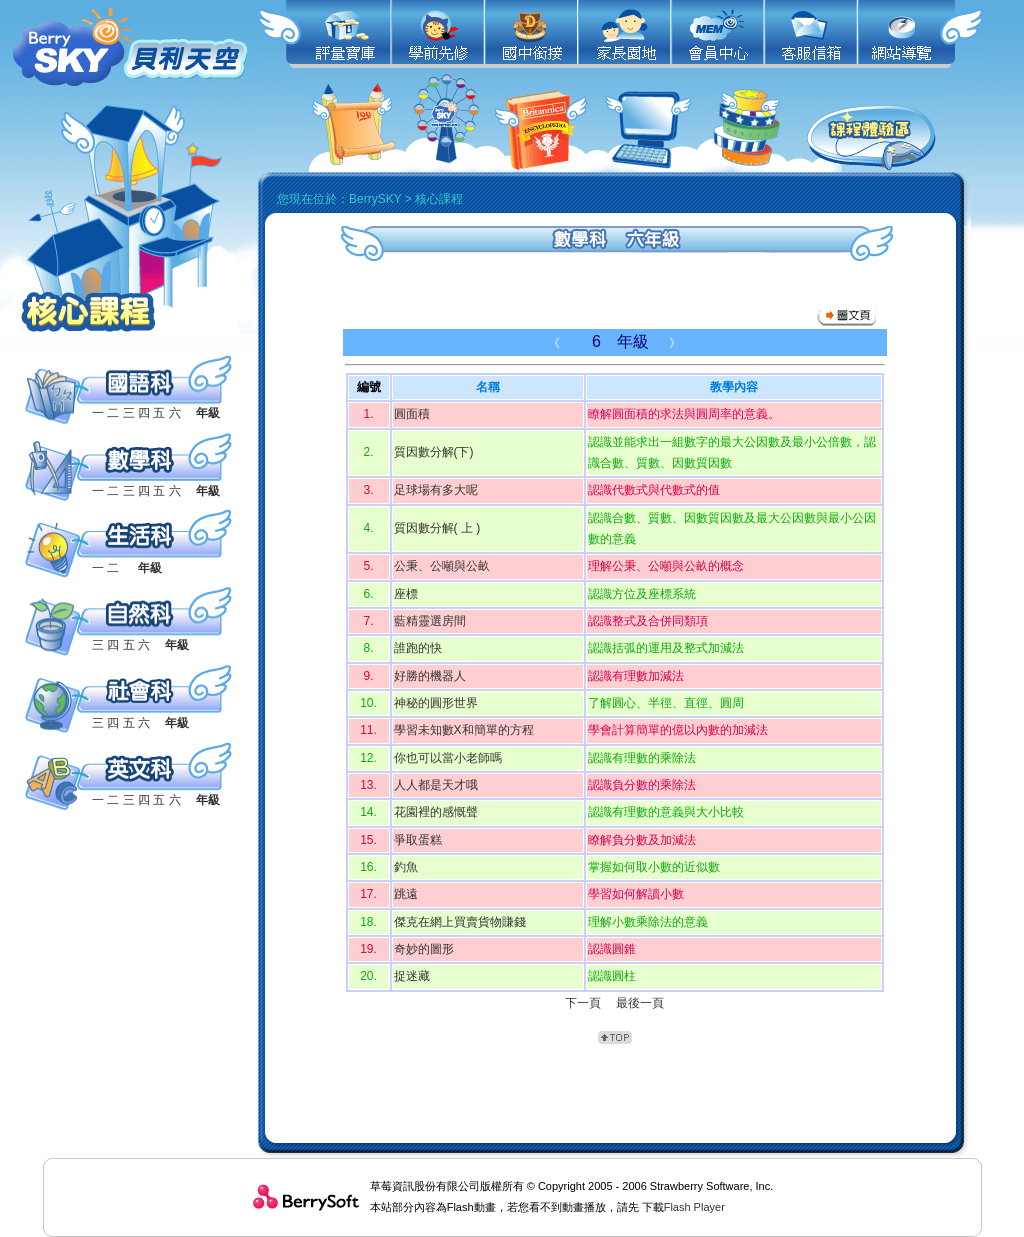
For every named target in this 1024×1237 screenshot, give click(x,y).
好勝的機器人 (430, 676)
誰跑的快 (418, 648)
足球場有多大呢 (436, 490)
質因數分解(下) (434, 452)
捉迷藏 (412, 976)
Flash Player (694, 1207)
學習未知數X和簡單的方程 (464, 730)
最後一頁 (640, 1003)
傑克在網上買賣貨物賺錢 (460, 922)
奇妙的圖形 (424, 949)
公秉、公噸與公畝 (442, 566)
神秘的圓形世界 (436, 703)
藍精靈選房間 (430, 621)
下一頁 (583, 1003)
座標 (406, 594)
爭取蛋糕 (418, 840)
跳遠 (406, 894)
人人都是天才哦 (436, 785)
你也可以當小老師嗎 (448, 758)
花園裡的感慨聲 (436, 812)
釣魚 (406, 867)
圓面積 (412, 414)
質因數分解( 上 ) (437, 528)
